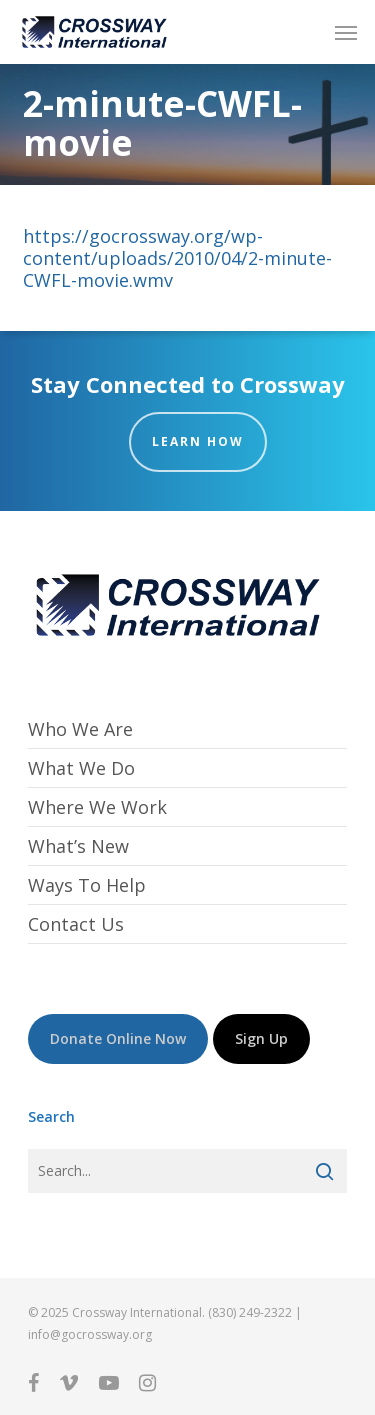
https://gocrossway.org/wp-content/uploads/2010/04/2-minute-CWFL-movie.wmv (177, 258)
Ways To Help (87, 885)
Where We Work (97, 807)
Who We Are (80, 729)
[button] (346, 32)
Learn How (198, 441)
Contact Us (76, 924)
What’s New (78, 846)
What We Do (81, 768)
